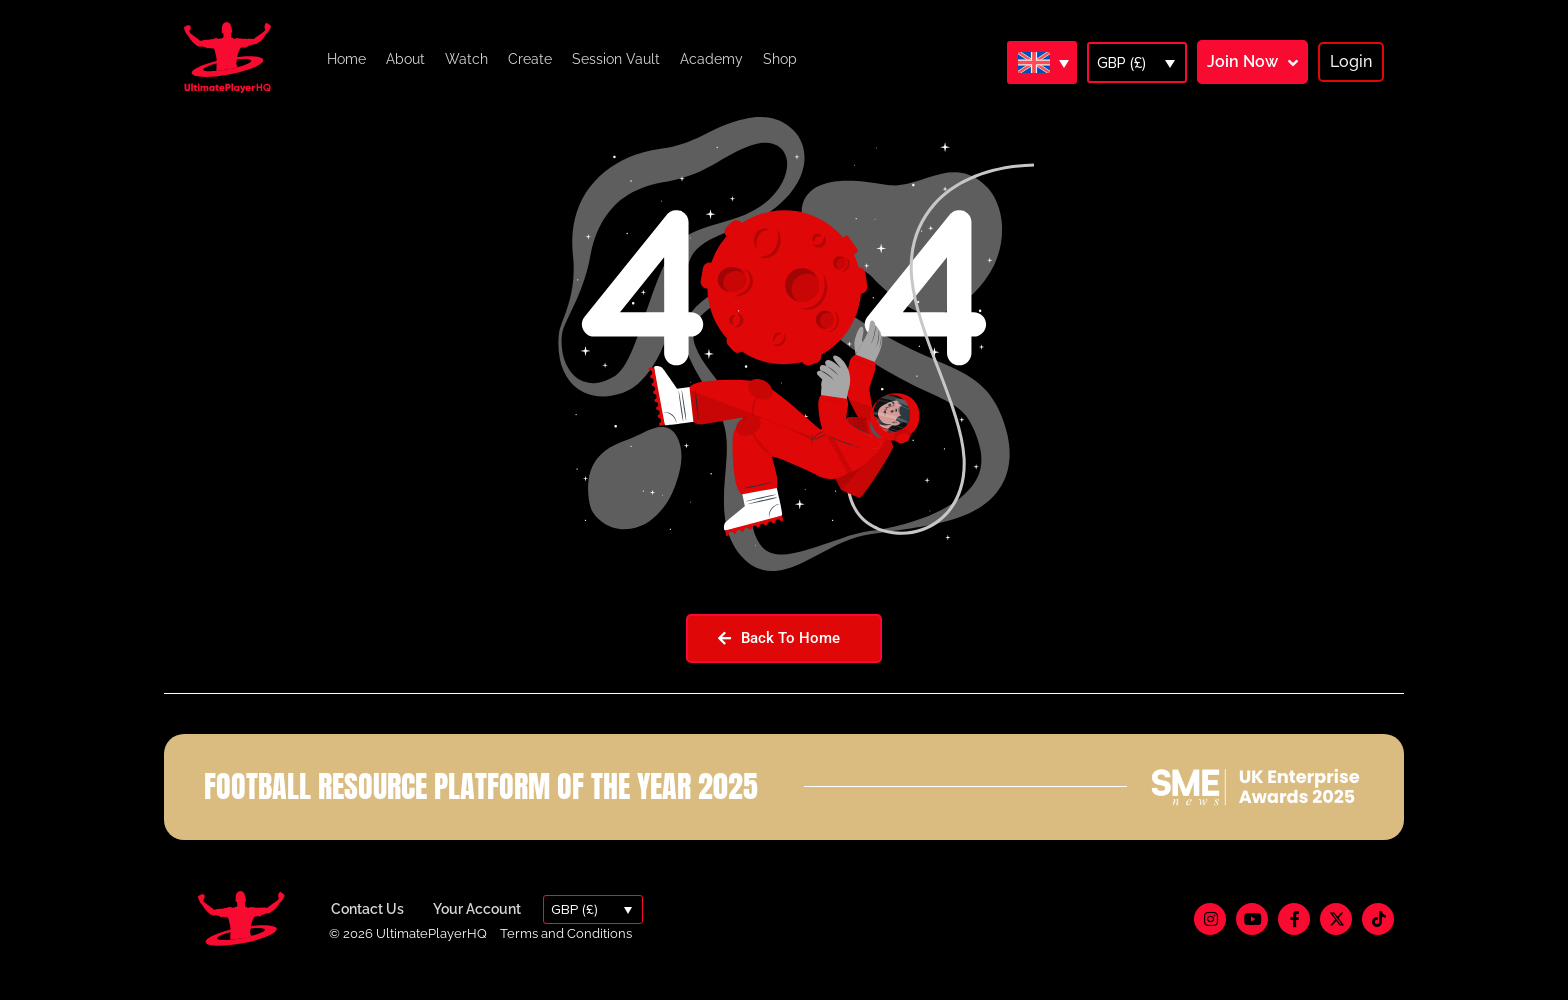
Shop (780, 59)
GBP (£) (1121, 63)
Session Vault (616, 59)
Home (346, 59)
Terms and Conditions (566, 953)
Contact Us (367, 930)
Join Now (1242, 61)
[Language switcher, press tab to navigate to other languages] (1042, 62)
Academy (711, 59)
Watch (466, 59)
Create (530, 59)
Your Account (477, 930)
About (405, 59)
